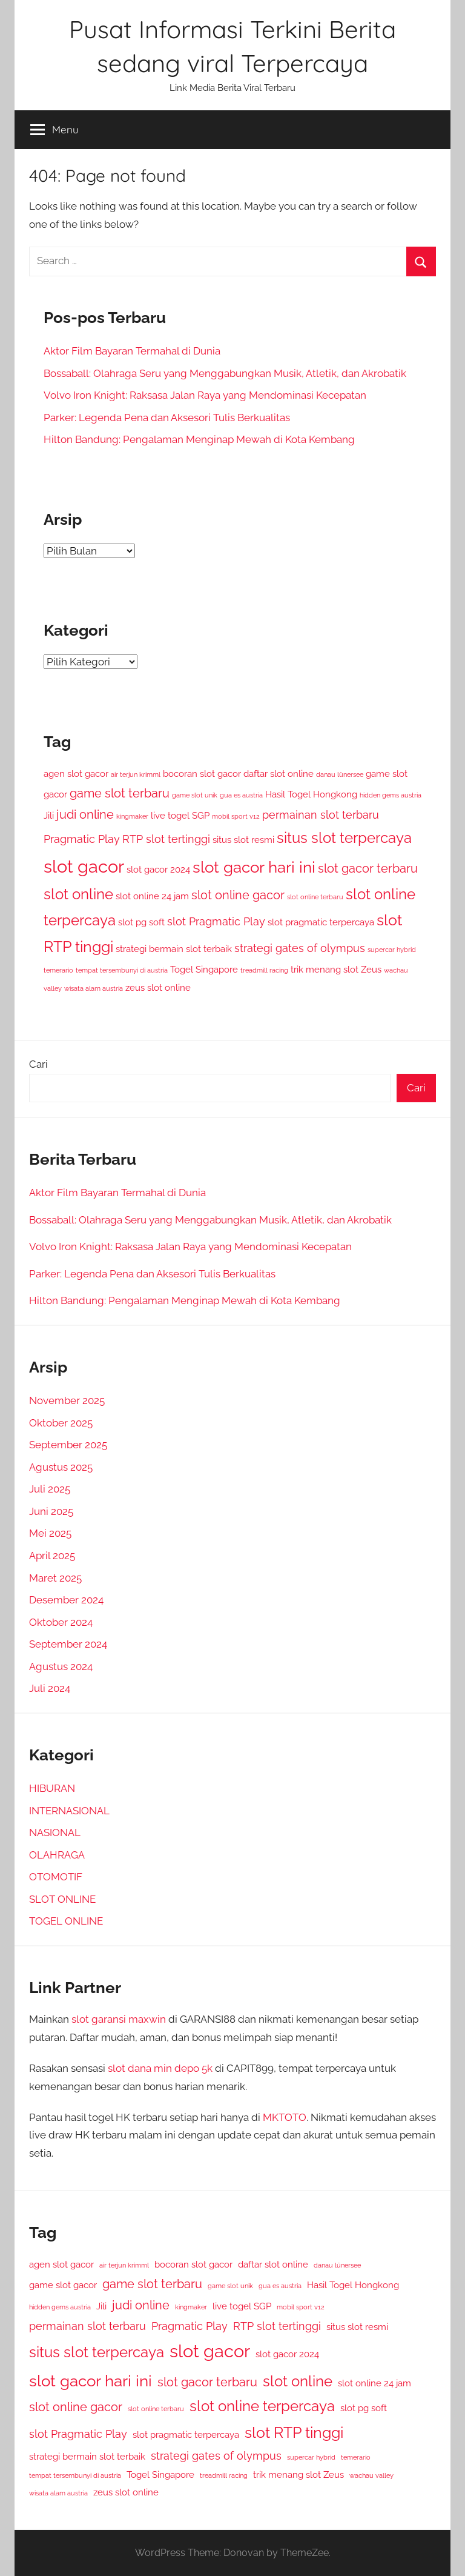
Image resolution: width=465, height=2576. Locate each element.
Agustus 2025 (61, 1467)
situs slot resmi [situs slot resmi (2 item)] (243, 839)
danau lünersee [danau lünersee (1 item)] (339, 774)
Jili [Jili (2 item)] (49, 815)
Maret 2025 (55, 1578)
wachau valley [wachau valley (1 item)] (371, 2475)
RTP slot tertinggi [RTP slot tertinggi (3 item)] (166, 839)
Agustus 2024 (61, 1666)
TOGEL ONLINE (66, 1921)
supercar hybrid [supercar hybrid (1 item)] (392, 949)
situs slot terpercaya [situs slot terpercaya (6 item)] (344, 838)
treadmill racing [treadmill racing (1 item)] (264, 970)
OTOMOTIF (55, 1877)
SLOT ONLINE (62, 1899)
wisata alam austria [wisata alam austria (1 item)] (93, 988)
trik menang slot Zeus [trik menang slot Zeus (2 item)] (336, 969)
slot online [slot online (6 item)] (78, 894)
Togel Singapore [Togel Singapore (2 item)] (204, 969)
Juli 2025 (49, 1489)
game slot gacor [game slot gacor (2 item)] (63, 2285)
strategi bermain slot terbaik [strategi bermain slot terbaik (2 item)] (174, 949)
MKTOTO (284, 2117)
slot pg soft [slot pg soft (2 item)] (141, 922)
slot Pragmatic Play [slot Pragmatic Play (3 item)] (216, 921)
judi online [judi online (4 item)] (85, 814)
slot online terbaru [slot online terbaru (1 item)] (315, 896)
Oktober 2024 (61, 1622)
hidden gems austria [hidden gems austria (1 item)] (390, 795)
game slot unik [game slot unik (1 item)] (194, 795)
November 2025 (67, 1400)
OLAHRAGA (57, 1855)
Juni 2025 (51, 1511)
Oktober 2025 (61, 1423)
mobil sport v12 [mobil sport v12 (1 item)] (236, 816)
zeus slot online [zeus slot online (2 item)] (158, 987)
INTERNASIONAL (69, 1811)
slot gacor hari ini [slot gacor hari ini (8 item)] (254, 866)
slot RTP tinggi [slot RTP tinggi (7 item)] (294, 2432)
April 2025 (52, 1555)
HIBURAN (52, 1788)
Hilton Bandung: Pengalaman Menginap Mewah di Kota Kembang (199, 439)
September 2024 (68, 1644)
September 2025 (68, 1445)
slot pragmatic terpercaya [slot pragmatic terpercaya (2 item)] (321, 922)
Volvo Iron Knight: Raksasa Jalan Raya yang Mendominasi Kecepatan (205, 395)
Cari (38, 1064)
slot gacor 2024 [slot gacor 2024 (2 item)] (158, 869)
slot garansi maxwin (118, 2019)
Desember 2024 (66, 1600)
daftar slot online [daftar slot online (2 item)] (278, 773)
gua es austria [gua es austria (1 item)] (241, 795)
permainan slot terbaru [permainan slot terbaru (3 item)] (320, 814)
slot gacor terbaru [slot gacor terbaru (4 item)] (368, 868)
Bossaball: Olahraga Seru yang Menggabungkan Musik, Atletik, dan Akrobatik (225, 373)
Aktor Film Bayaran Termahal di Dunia (132, 351)
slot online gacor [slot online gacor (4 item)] (238, 895)
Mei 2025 (50, 1533)
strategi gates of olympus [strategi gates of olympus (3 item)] (299, 948)
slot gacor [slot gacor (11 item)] (84, 866)
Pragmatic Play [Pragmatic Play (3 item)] (82, 839)
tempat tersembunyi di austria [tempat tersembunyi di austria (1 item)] (122, 970)
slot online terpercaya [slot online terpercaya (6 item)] (262, 2406)
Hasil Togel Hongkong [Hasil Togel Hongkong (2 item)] (311, 794)
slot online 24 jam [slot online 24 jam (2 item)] (152, 896)
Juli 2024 (49, 1688)
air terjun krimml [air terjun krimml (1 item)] (135, 774)
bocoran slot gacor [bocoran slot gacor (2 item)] (202, 773)
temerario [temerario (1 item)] (58, 970)
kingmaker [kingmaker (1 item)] (132, 816)
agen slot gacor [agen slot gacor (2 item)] (76, 773)
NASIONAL (55, 1832)
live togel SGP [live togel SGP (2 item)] (180, 815)
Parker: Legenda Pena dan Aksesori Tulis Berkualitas (167, 417)
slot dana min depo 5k (160, 2068)
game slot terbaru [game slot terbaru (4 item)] (120, 793)
